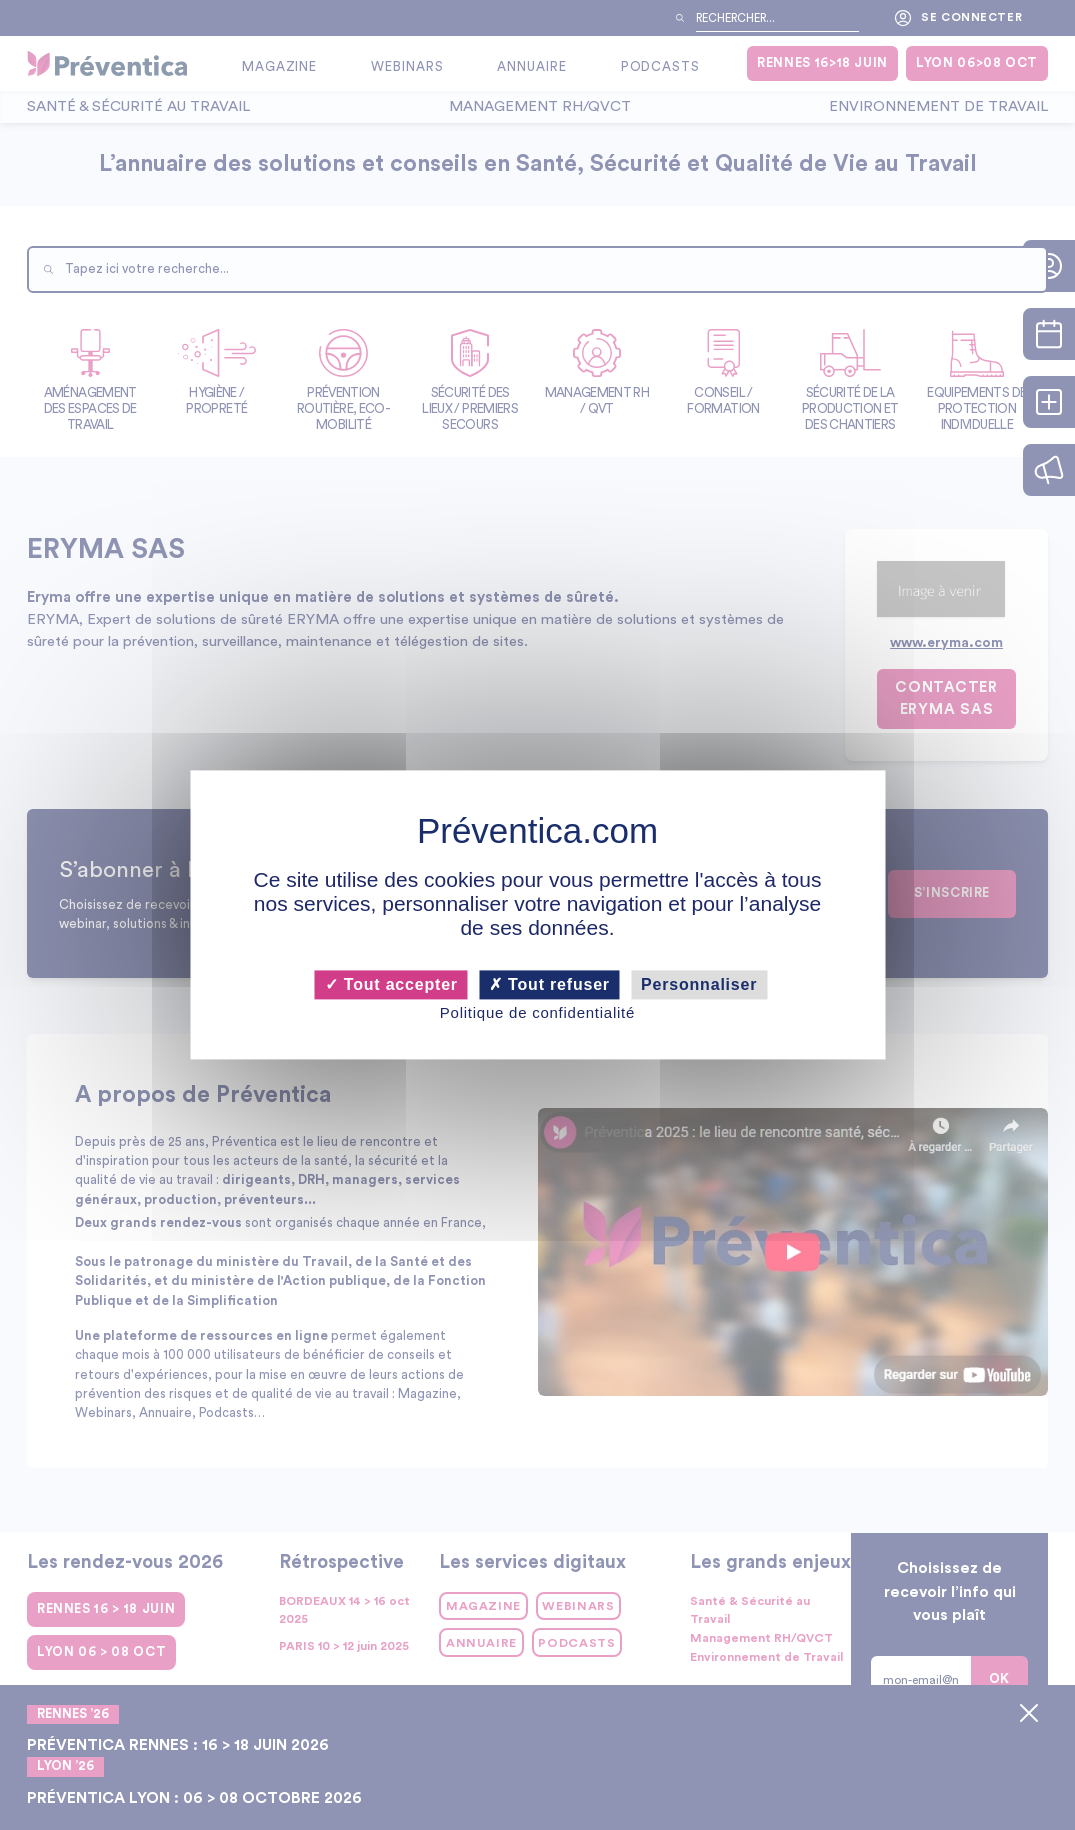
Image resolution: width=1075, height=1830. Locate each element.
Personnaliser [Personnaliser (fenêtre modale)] (699, 984)
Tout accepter (391, 984)
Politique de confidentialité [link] (537, 1012)
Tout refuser (549, 984)
